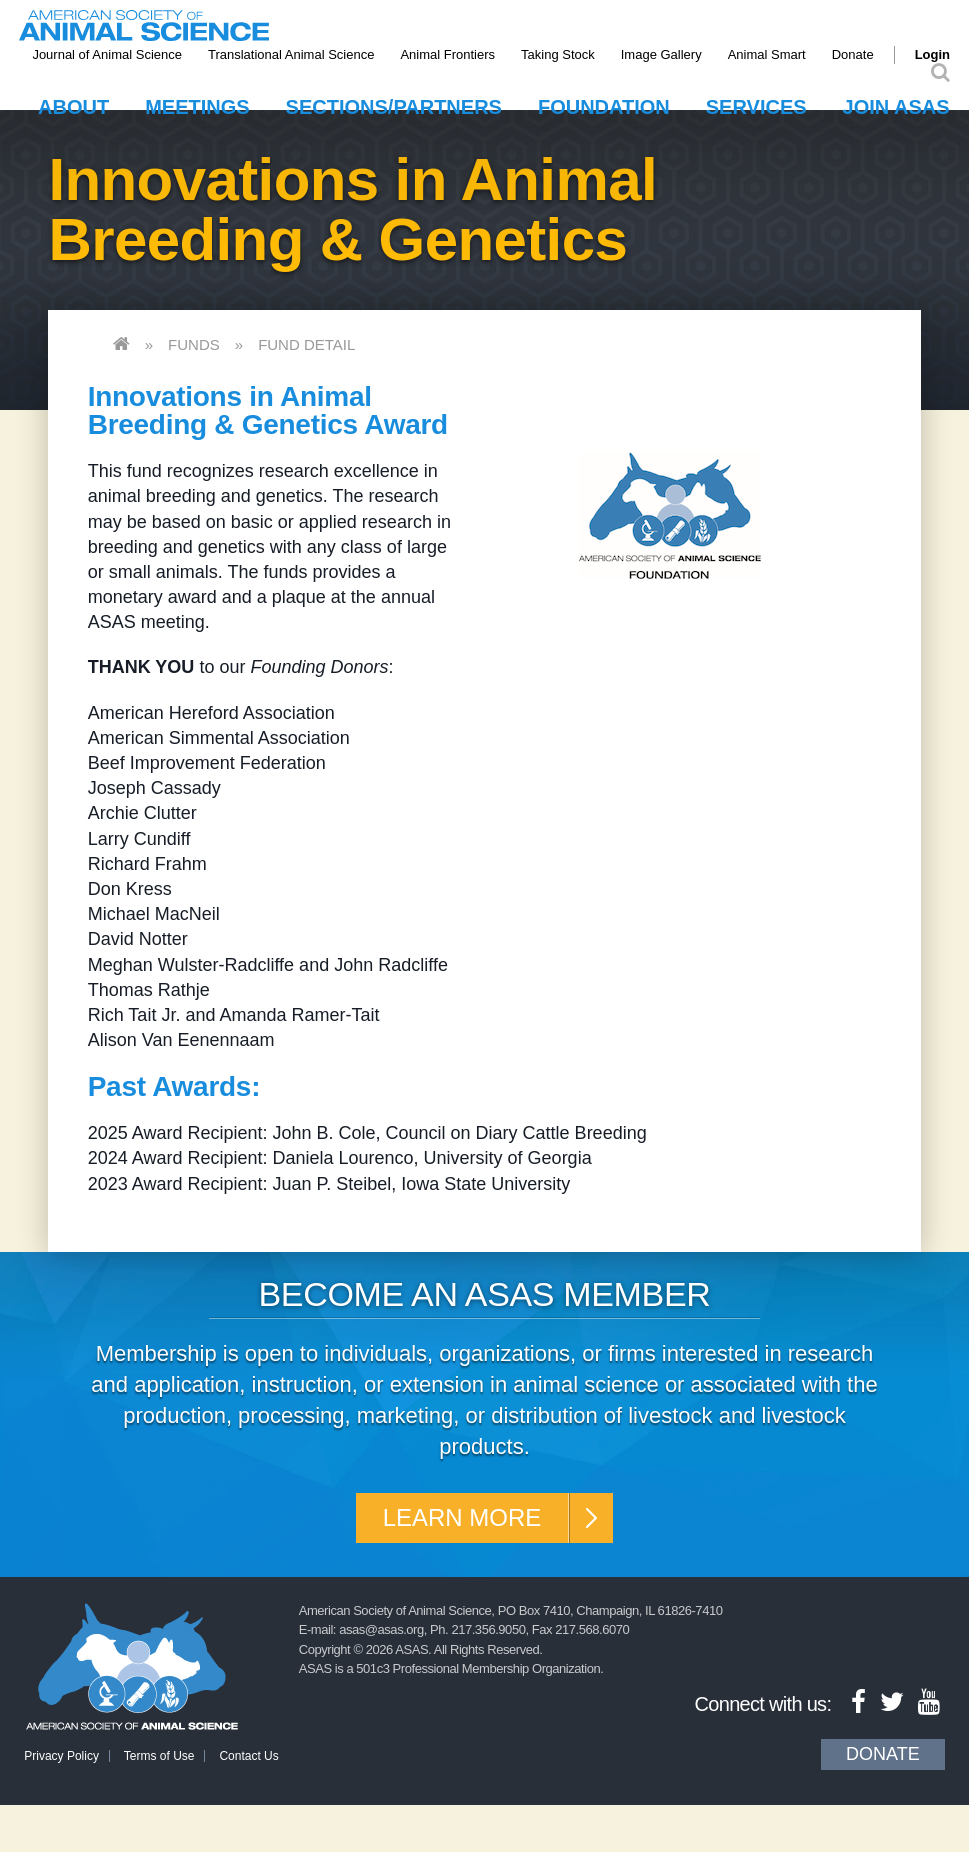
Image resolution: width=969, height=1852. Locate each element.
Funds (194, 344)
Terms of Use (159, 1756)
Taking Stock (558, 54)
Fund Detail (306, 344)
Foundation (604, 107)
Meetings (197, 107)
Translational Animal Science (291, 54)
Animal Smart (767, 54)
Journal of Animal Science (107, 54)
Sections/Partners (394, 107)
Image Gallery (661, 54)
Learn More (462, 1517)
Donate (853, 54)
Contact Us (248, 1756)
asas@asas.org (381, 1629)
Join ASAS (896, 107)
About (73, 107)
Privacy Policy (61, 1756)
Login (932, 54)
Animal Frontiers (447, 54)
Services (756, 107)
